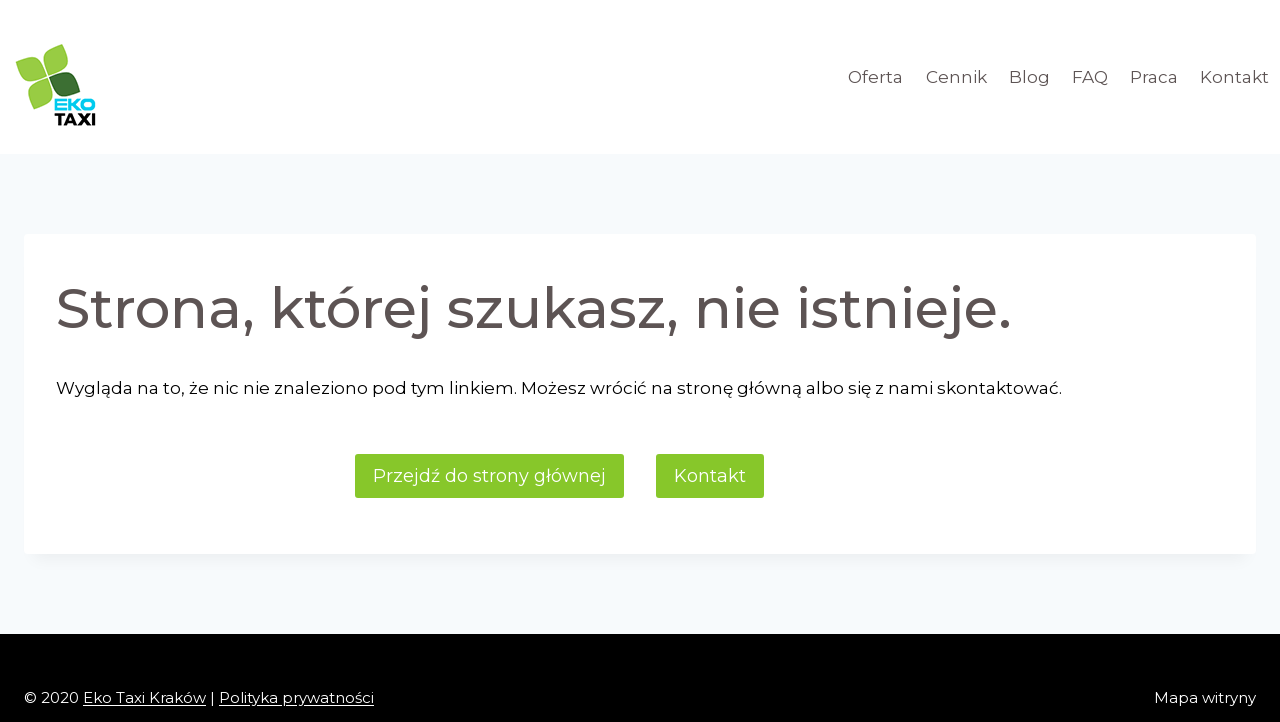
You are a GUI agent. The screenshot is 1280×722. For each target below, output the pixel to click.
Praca (1154, 77)
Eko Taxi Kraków (144, 697)
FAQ (1090, 77)
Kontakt (1234, 77)
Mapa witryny (1205, 697)
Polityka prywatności (296, 697)
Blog (1029, 77)
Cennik (956, 77)
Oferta (875, 77)
